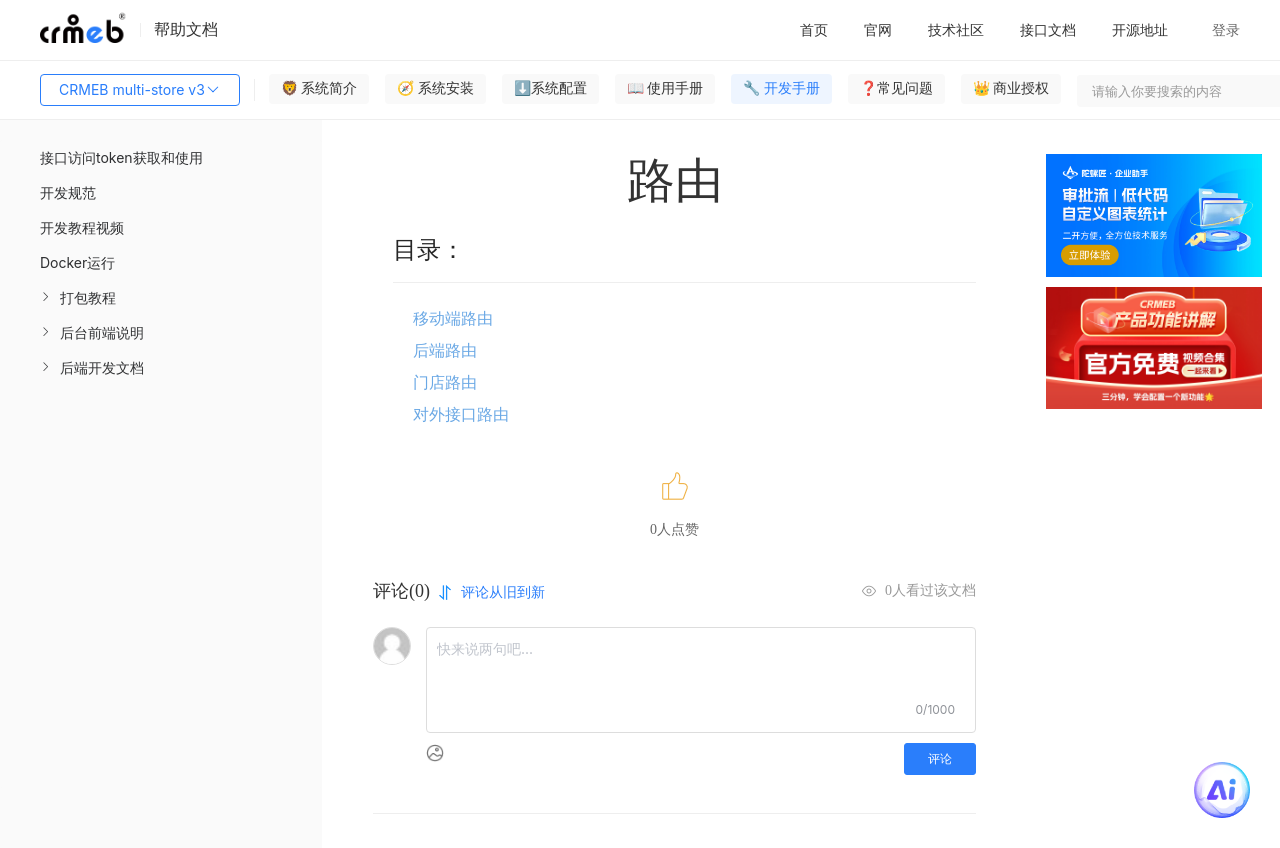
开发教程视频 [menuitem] (82, 227)
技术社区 (956, 29)
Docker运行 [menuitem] (77, 262)
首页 (814, 29)
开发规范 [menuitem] (68, 192)
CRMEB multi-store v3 (140, 90)
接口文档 (1048, 29)
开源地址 (1140, 29)
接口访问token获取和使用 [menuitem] (121, 157)
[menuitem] (161, 297)
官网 (878, 29)
